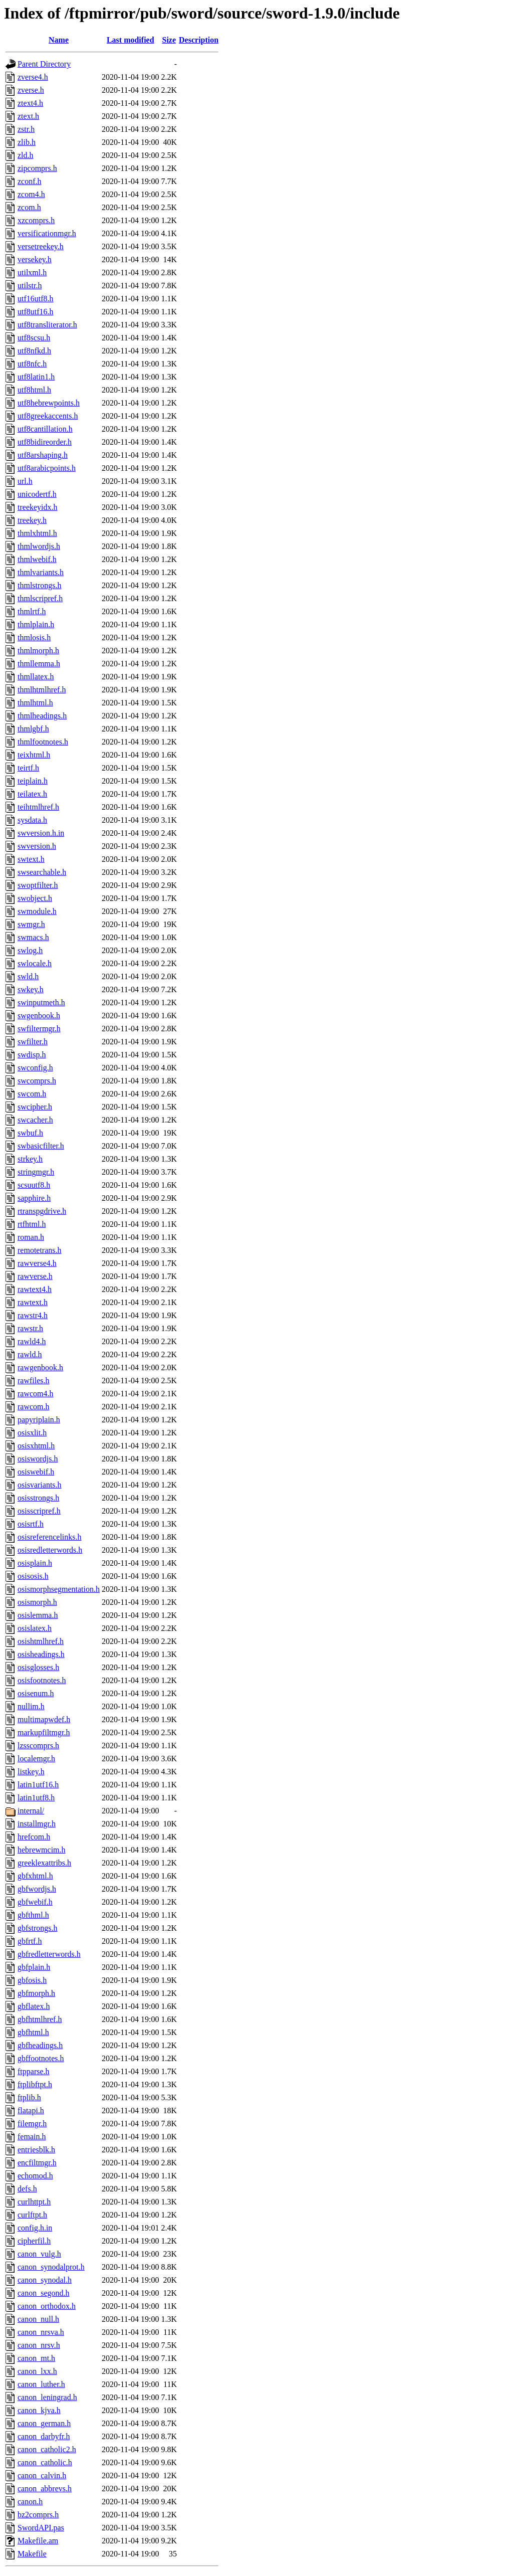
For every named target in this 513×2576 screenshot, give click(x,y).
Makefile (32, 2553)
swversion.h (37, 846)
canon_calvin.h (42, 2475)
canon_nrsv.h (39, 2345)
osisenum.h (36, 1693)
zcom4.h (31, 194)
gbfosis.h (32, 1980)
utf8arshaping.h (43, 455)
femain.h (32, 2136)
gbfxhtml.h (35, 1876)
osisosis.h (33, 1576)
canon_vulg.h (39, 2254)
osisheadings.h (41, 1654)
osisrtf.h (31, 1524)
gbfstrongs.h (38, 1928)
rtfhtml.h (32, 1224)
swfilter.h (33, 1041)
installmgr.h (37, 1823)
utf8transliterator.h (47, 324)
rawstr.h (30, 1328)
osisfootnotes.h (42, 1680)
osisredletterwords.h (50, 1550)
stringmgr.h (36, 1172)
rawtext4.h (35, 1289)
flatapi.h (31, 2110)
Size (169, 40)
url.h (25, 481)
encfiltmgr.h (37, 2162)
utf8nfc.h (32, 363)
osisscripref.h (39, 1511)
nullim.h (31, 1706)
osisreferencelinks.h (50, 1537)
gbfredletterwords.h (49, 1954)
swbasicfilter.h (41, 1146)
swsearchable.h (42, 872)
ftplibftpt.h (35, 2084)
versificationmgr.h (47, 233)
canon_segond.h (44, 2293)
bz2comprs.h (38, 2514)
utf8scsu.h (34, 337)
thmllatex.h (36, 676)
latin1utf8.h (36, 1797)
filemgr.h (32, 2123)
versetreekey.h (41, 246)
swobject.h (35, 898)
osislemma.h (38, 1615)
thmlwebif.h (37, 559)
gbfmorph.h (36, 1993)
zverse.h (31, 90)
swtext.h (31, 859)
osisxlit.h (32, 1432)
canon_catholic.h (45, 2462)
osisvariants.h (40, 1485)
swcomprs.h (37, 1080)
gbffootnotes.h (41, 2058)
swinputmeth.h (41, 1002)
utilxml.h (32, 272)
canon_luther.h (41, 2384)
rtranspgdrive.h (42, 1211)
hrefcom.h (34, 1836)
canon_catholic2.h (47, 2449)
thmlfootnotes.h (43, 742)
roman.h (31, 1237)
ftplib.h (29, 2097)
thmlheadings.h (42, 715)
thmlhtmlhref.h (42, 689)
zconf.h (30, 181)
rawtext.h (33, 1302)
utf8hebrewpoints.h (49, 403)
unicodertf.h (37, 494)
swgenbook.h (39, 1015)
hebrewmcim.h (42, 1850)
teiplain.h (33, 781)
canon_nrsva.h (41, 2332)
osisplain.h (35, 1563)
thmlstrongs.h (40, 585)
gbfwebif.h (35, 1902)
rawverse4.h (37, 1263)
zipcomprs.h (37, 168)
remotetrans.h (40, 1250)
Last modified (130, 40)
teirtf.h (28, 768)
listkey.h (31, 1771)
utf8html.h (34, 390)
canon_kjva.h (39, 2410)
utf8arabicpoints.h (47, 468)
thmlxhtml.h (37, 533)
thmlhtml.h (35, 702)
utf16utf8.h (36, 298)
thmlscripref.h (40, 598)
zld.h (26, 155)
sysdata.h (32, 820)
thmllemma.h (39, 663)
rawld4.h (32, 1341)
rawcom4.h (36, 1393)
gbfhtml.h (33, 2032)
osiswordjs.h (38, 1458)
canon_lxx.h (37, 2371)
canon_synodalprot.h (51, 2267)
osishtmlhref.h (41, 1641)
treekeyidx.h (38, 507)
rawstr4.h (33, 1315)
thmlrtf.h (32, 611)
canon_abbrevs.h (45, 2488)
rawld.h (30, 1354)
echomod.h (35, 2175)
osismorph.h (37, 1602)
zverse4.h (33, 77)
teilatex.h (32, 794)
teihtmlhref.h (38, 807)
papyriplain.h (39, 1419)
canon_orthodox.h (47, 2306)
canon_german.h (44, 2423)
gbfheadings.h (40, 2045)
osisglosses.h (38, 1667)
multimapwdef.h (44, 1719)
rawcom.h (34, 1406)
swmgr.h (31, 924)
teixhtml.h (34, 755)
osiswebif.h (36, 1471)
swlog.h (30, 950)
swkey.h (31, 989)
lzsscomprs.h (38, 1745)
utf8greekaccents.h (48, 416)
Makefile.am (38, 2540)
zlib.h (27, 142)
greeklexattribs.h (44, 1863)
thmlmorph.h (38, 650)
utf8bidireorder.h (45, 442)
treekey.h (32, 520)
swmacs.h (33, 937)
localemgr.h (36, 1758)
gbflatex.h (34, 2006)
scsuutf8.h (34, 1185)
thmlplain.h (36, 624)
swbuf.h (30, 1133)
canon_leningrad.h (47, 2397)
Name (59, 40)
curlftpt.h (32, 2215)
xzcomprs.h (36, 220)
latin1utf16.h (38, 1784)
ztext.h (28, 116)
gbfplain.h (34, 1967)
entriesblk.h (36, 2149)
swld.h (28, 976)
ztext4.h (30, 103)
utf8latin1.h (36, 377)
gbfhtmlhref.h (40, 2019)
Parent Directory (44, 64)
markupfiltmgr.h (44, 1732)
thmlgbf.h (33, 728)
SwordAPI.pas (41, 2527)
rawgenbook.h (40, 1367)
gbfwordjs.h (37, 1889)
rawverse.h (35, 1276)
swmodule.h (37, 911)
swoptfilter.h (38, 885)
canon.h (30, 2501)
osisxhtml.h (36, 1445)
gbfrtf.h (30, 1941)
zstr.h (26, 129)
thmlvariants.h (41, 572)
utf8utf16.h (36, 311)
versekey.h (35, 259)
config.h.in (35, 2228)
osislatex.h (35, 1628)
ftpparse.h (34, 2071)
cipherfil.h (34, 2241)
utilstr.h (30, 285)
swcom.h (32, 1093)
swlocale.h (35, 963)
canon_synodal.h (45, 2280)
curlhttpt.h (34, 2201)
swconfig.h (35, 1067)
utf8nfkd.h (34, 350)
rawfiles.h (34, 1380)
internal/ (31, 1810)
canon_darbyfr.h (44, 2436)
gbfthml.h (33, 1915)
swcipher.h (35, 1106)
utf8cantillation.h (45, 429)
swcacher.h (35, 1120)
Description (198, 40)
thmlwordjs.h (39, 546)
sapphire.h (34, 1198)
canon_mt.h (36, 2358)
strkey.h (30, 1159)
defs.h (27, 2188)
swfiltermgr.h (39, 1028)
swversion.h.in (41, 833)
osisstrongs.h (38, 1498)
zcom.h (29, 207)
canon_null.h (38, 2319)
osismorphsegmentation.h (59, 1589)
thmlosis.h (34, 637)
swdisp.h (32, 1054)
